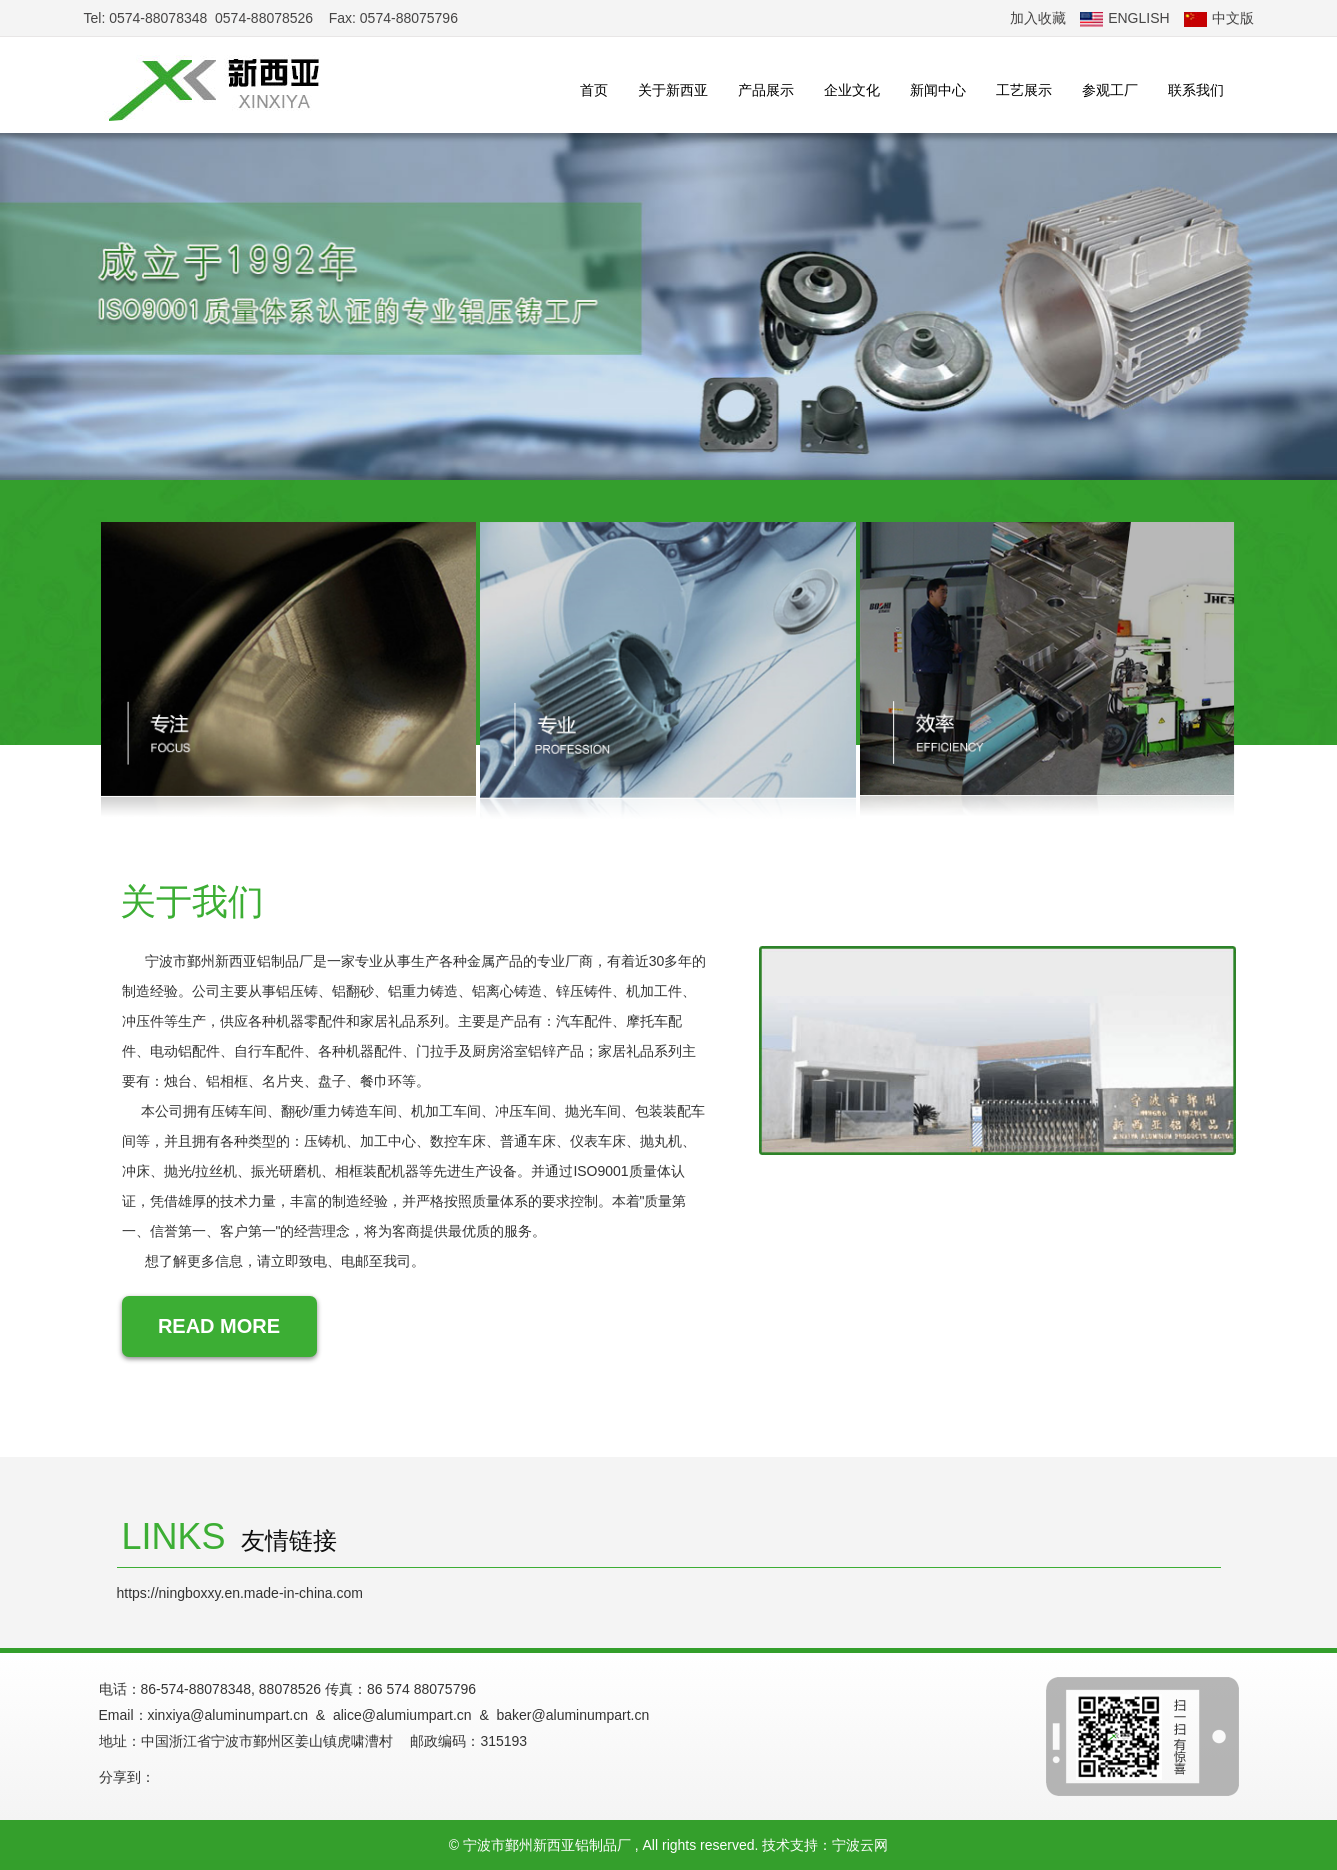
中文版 (1219, 18)
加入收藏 (1038, 18)
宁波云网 (860, 1845)
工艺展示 (1024, 90)
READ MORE (219, 1326)
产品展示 (766, 90)
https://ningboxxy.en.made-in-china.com (240, 1593)
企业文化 (852, 90)
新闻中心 (938, 90)
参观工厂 (1110, 90)
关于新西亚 (673, 90)
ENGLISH (1124, 18)
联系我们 (1196, 90)
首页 (594, 90)
